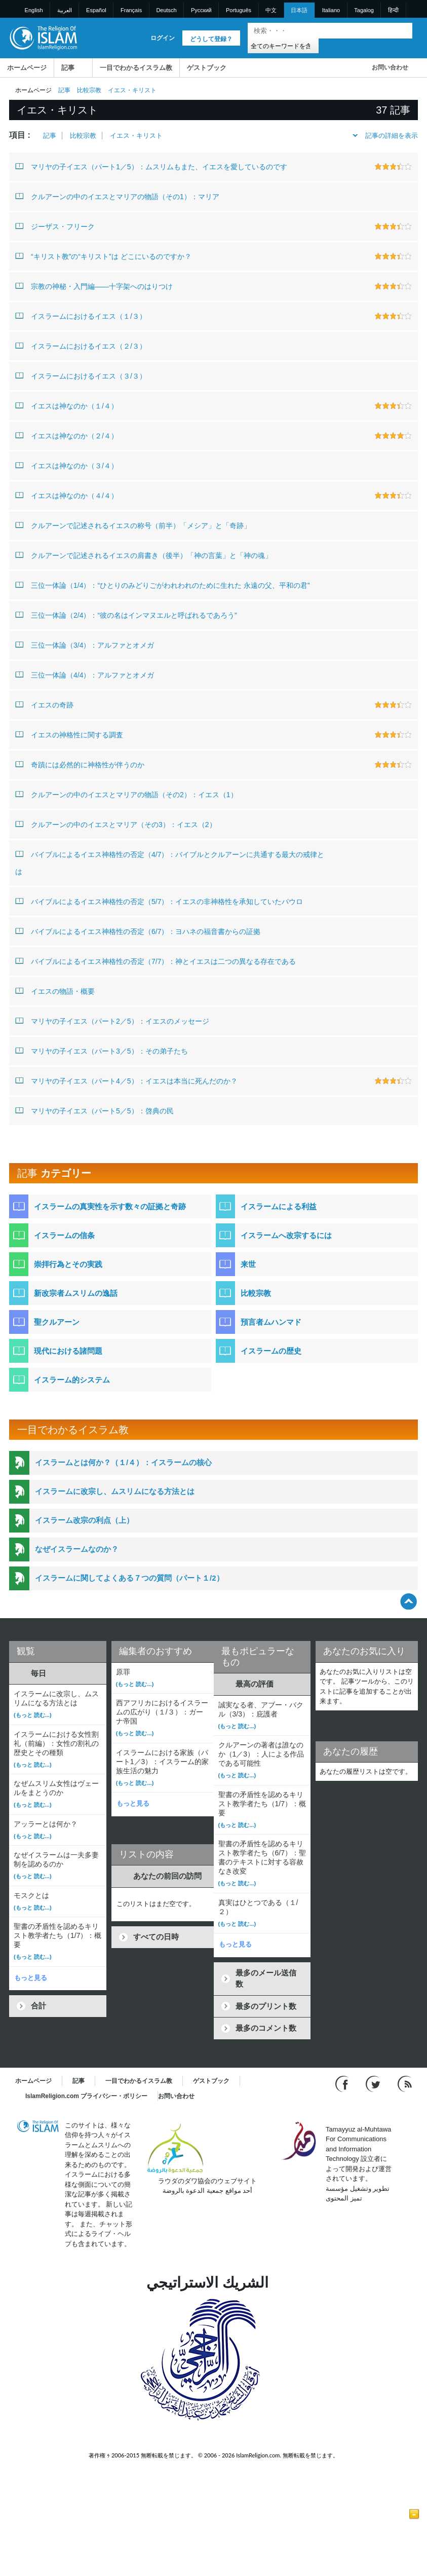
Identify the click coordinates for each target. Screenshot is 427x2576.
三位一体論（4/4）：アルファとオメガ (84, 674)
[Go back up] (408, 1601)
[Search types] (283, 45)
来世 (248, 1264)
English (34, 10)
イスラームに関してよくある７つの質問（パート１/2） (129, 1578)
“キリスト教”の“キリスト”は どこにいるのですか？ (103, 256)
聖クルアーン (57, 1322)
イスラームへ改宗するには (286, 1235)
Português (238, 10)
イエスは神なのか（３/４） (66, 465)
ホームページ (27, 67)
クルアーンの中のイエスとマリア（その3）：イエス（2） (115, 824)
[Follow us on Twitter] (374, 2083)
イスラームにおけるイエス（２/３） (80, 346)
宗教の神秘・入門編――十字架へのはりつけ (94, 286)
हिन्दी (393, 10)
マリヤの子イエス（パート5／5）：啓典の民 (94, 1110)
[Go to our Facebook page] (343, 2083)
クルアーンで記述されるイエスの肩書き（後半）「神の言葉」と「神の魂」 (143, 555)
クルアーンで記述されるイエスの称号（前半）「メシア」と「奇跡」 (133, 525)
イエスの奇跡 (44, 704)
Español (96, 10)
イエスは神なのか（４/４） (66, 495)
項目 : (19, 135)
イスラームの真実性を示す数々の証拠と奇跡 (110, 1206)
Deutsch (166, 10)
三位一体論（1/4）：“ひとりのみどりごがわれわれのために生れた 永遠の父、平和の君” (162, 585)
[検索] (402, 31)
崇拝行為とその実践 (68, 1264)
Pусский (201, 10)
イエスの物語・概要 (55, 991)
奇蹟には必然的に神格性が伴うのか (79, 764)
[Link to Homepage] (43, 37)
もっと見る (30, 1978)
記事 (67, 67)
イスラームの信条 (64, 1235)
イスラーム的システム (72, 1379)
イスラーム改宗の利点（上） (84, 1520)
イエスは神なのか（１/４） (66, 405)
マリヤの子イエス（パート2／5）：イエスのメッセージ (112, 1021)
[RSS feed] (405, 2083)
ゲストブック (206, 67)
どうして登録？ (211, 39)
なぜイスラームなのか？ (77, 1549)
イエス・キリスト (136, 135)
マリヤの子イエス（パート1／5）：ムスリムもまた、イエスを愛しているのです (151, 166)
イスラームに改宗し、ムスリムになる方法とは (115, 1491)
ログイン (162, 38)
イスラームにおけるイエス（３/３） (80, 375)
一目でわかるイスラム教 (136, 67)
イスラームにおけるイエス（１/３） (80, 316)
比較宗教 (89, 90)
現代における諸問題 (68, 1351)
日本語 (299, 10)
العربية (64, 10)
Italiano (331, 10)
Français (131, 10)
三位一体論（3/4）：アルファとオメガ (84, 645)
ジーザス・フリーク (55, 226)
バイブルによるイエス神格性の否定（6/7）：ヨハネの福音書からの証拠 (137, 931)
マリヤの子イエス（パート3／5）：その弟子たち (101, 1050)
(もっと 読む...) (33, 1715)
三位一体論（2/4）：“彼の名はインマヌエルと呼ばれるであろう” (126, 615)
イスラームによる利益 (279, 1206)
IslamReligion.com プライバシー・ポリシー (86, 2096)
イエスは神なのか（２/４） (66, 435)
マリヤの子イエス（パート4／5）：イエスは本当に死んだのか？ (126, 1080)
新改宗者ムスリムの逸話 (76, 1293)
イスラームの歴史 (271, 1351)
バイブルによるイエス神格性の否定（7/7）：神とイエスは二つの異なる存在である (155, 961)
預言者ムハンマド (271, 1322)
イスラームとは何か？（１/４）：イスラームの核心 (123, 1462)
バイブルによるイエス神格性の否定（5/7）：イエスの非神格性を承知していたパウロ (159, 901)
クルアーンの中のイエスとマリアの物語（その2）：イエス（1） (126, 794)
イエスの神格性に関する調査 (69, 734)
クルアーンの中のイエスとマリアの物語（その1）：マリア (117, 196)
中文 (271, 10)
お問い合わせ (390, 67)
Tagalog (364, 10)
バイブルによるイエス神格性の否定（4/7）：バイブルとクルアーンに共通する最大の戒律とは (169, 861)
